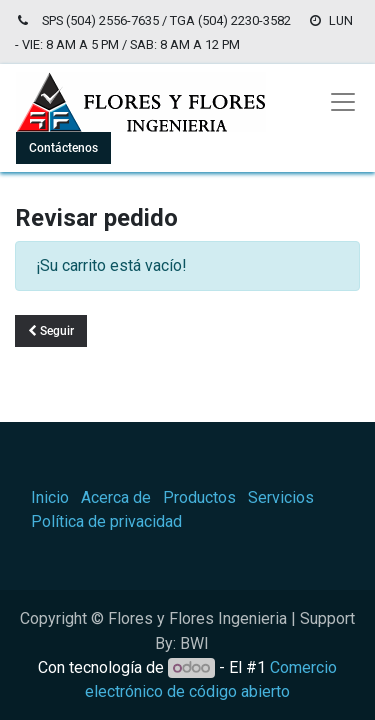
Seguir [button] (51, 331)
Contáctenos (63, 148)
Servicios (281, 497)
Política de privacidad (106, 521)
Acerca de (116, 497)
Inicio (50, 497)
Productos (199, 497)
